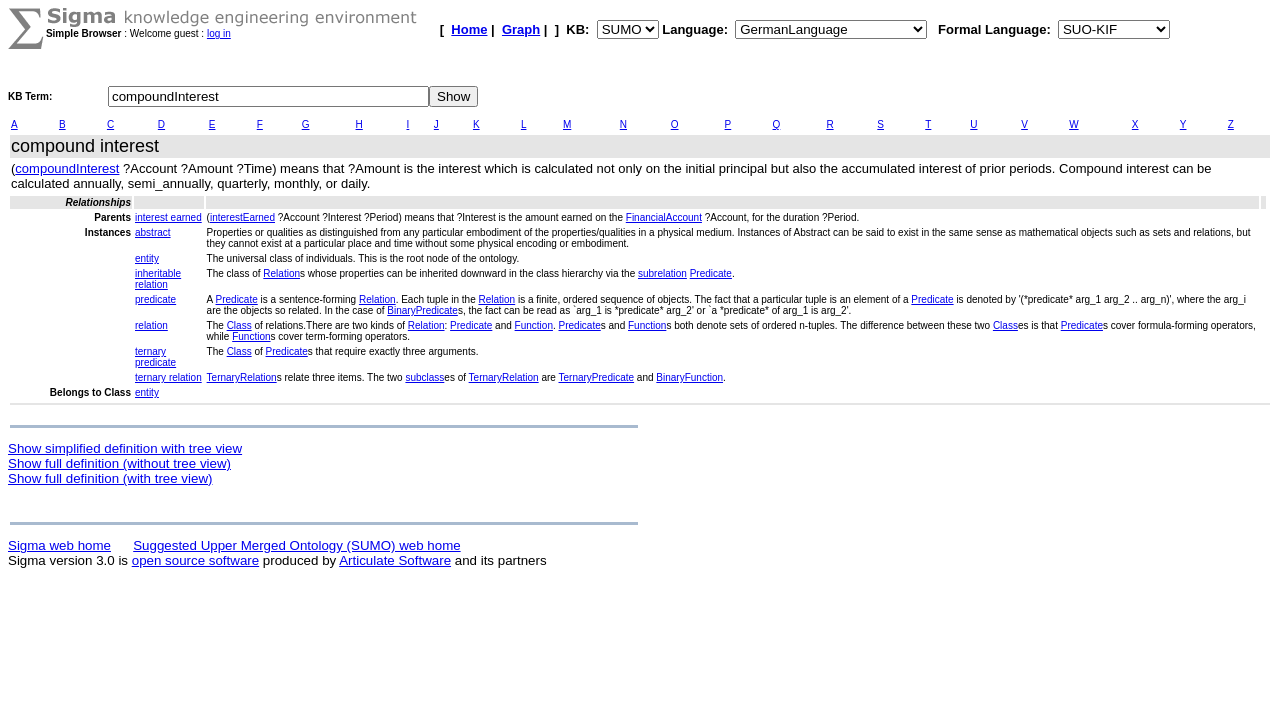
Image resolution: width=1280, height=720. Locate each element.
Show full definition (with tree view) (110, 478)
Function (534, 325)
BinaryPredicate (422, 310)
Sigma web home (59, 545)
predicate (155, 299)
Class (239, 325)
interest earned (168, 217)
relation (151, 325)
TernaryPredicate (597, 377)
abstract (153, 232)
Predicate (711, 273)
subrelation (662, 273)
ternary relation (168, 377)
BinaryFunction (689, 377)
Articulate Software (395, 560)
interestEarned (242, 217)
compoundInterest (67, 168)
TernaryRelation (242, 377)
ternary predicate (155, 357)
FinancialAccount (664, 217)
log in (219, 33)
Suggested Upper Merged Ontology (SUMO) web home (296, 545)
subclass (424, 377)
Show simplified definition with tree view (125, 448)
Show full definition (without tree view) (119, 463)
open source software (195, 560)
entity (147, 258)
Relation (281, 273)
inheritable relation (158, 279)
